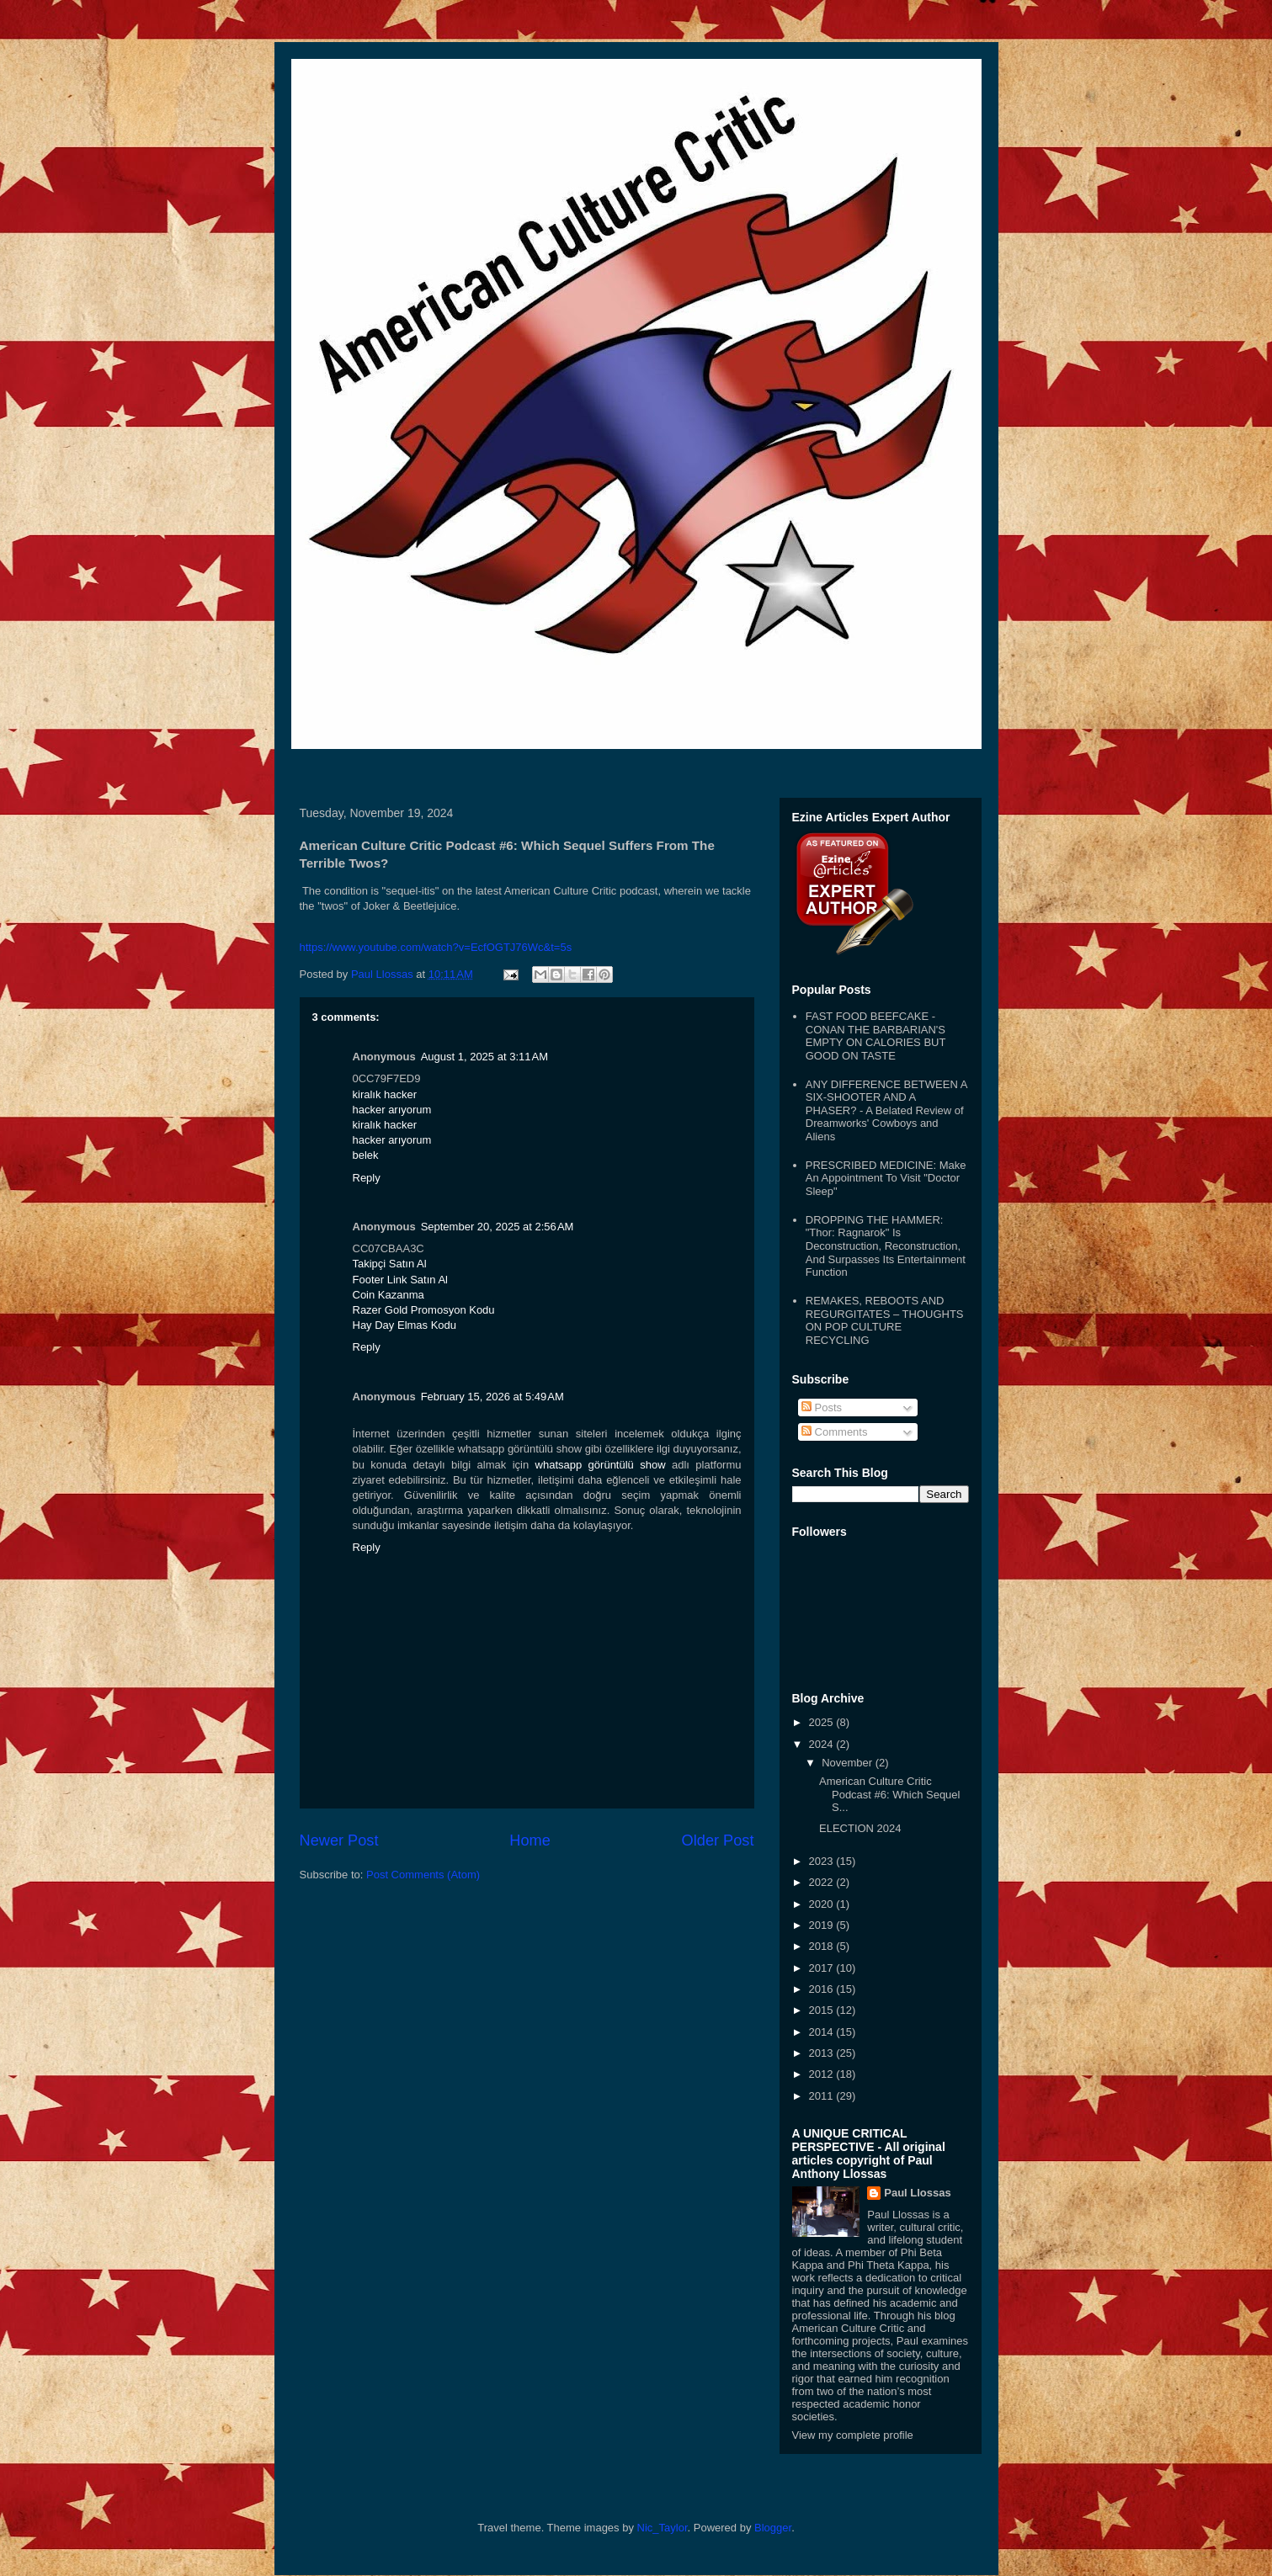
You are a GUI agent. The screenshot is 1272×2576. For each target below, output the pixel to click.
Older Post (718, 1840)
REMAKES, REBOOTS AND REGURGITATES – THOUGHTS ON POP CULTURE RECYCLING (885, 1320)
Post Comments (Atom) (423, 1874)
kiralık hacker (385, 1094)
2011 (823, 2096)
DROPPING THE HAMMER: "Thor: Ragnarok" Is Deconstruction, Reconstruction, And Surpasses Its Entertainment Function (886, 1246)
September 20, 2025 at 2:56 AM (497, 1226)
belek (366, 1155)
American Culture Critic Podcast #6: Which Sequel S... (889, 1794)
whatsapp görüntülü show (600, 1464)
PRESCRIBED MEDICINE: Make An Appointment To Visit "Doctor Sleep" (886, 1178)
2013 (823, 2053)
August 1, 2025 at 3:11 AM (484, 1056)
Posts (821, 1407)
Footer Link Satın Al (400, 1279)
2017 (823, 1968)
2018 (823, 1946)
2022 (823, 1882)
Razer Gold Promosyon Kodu (424, 1310)
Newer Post (339, 1840)
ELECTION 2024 (860, 1828)
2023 (823, 1861)
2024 (823, 1744)
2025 (823, 1722)
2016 (823, 1989)
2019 (823, 1925)
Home (530, 1840)
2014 (823, 2032)
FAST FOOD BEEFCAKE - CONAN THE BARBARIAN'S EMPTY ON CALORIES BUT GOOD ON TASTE (875, 1036)
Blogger (772, 2527)
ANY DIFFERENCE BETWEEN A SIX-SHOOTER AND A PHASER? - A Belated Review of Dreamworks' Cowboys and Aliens (886, 1110)
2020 (823, 1904)
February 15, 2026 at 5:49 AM (492, 1396)
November (848, 1762)
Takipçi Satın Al (390, 1263)
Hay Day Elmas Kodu (405, 1325)
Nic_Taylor (662, 2527)
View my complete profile (852, 2435)
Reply (367, 1177)
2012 (823, 2074)
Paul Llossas (917, 2192)
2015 (823, 2010)
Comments (834, 1432)
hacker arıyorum (392, 1109)
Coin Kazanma (388, 1294)
